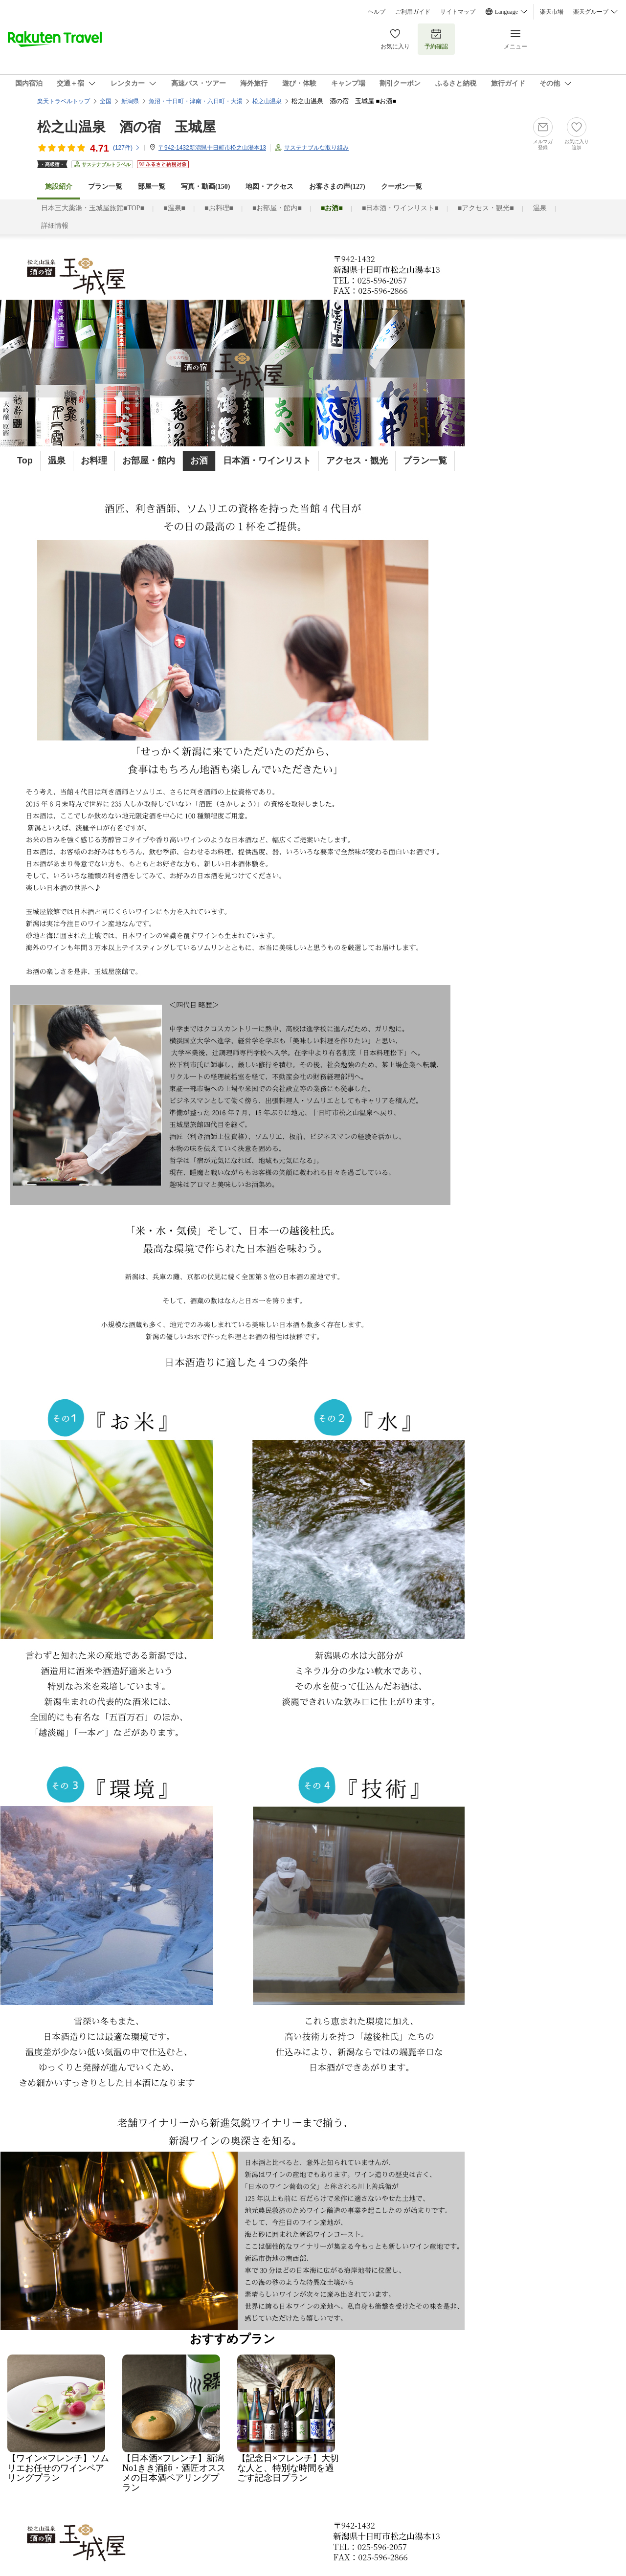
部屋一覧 (151, 186)
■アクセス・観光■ (486, 208)
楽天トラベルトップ (63, 101)
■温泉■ (174, 208)
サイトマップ (457, 11)
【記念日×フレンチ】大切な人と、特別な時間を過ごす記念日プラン (288, 2463)
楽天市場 (551, 11)
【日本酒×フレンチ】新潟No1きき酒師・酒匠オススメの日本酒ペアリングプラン (173, 2468)
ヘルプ (376, 11)
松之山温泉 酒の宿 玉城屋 (126, 126)
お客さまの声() (337, 186)
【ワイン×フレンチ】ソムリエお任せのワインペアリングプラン (58, 2463)
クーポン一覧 (401, 186)
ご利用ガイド (412, 11)
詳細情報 (54, 225)
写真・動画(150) (205, 186)
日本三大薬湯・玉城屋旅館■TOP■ (92, 208)
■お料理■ (218, 208)
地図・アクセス (269, 186)
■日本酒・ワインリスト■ (400, 208)
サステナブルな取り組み (316, 147)
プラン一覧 (105, 186)
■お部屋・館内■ (277, 208)
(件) (126, 148)
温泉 (540, 208)
